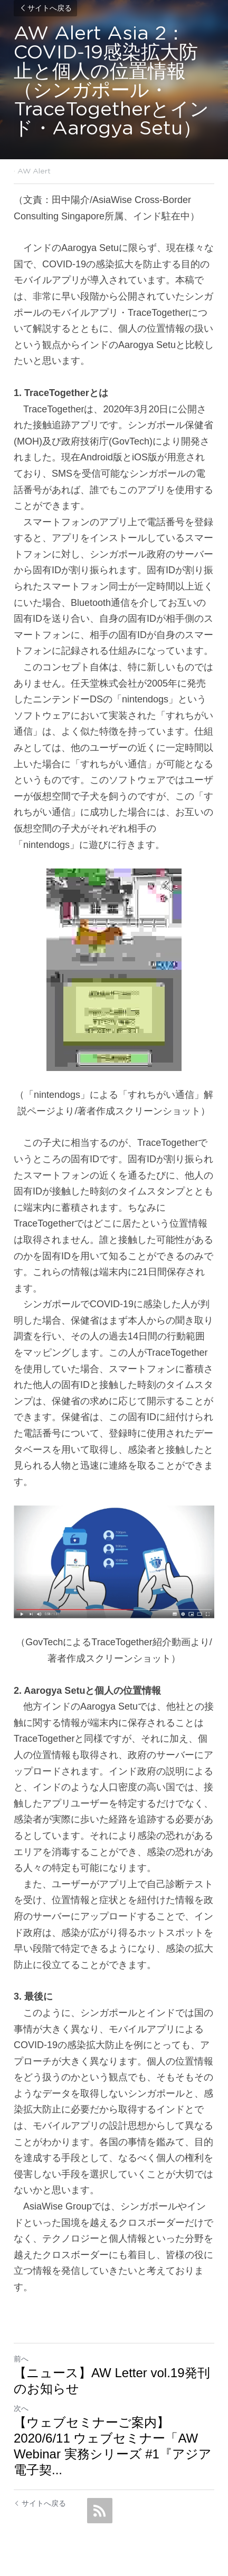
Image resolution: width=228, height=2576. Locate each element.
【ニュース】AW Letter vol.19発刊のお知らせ (112, 2381)
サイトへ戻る (45, 8)
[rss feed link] (99, 2510)
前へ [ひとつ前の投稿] (21, 2359)
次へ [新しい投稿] (21, 2408)
